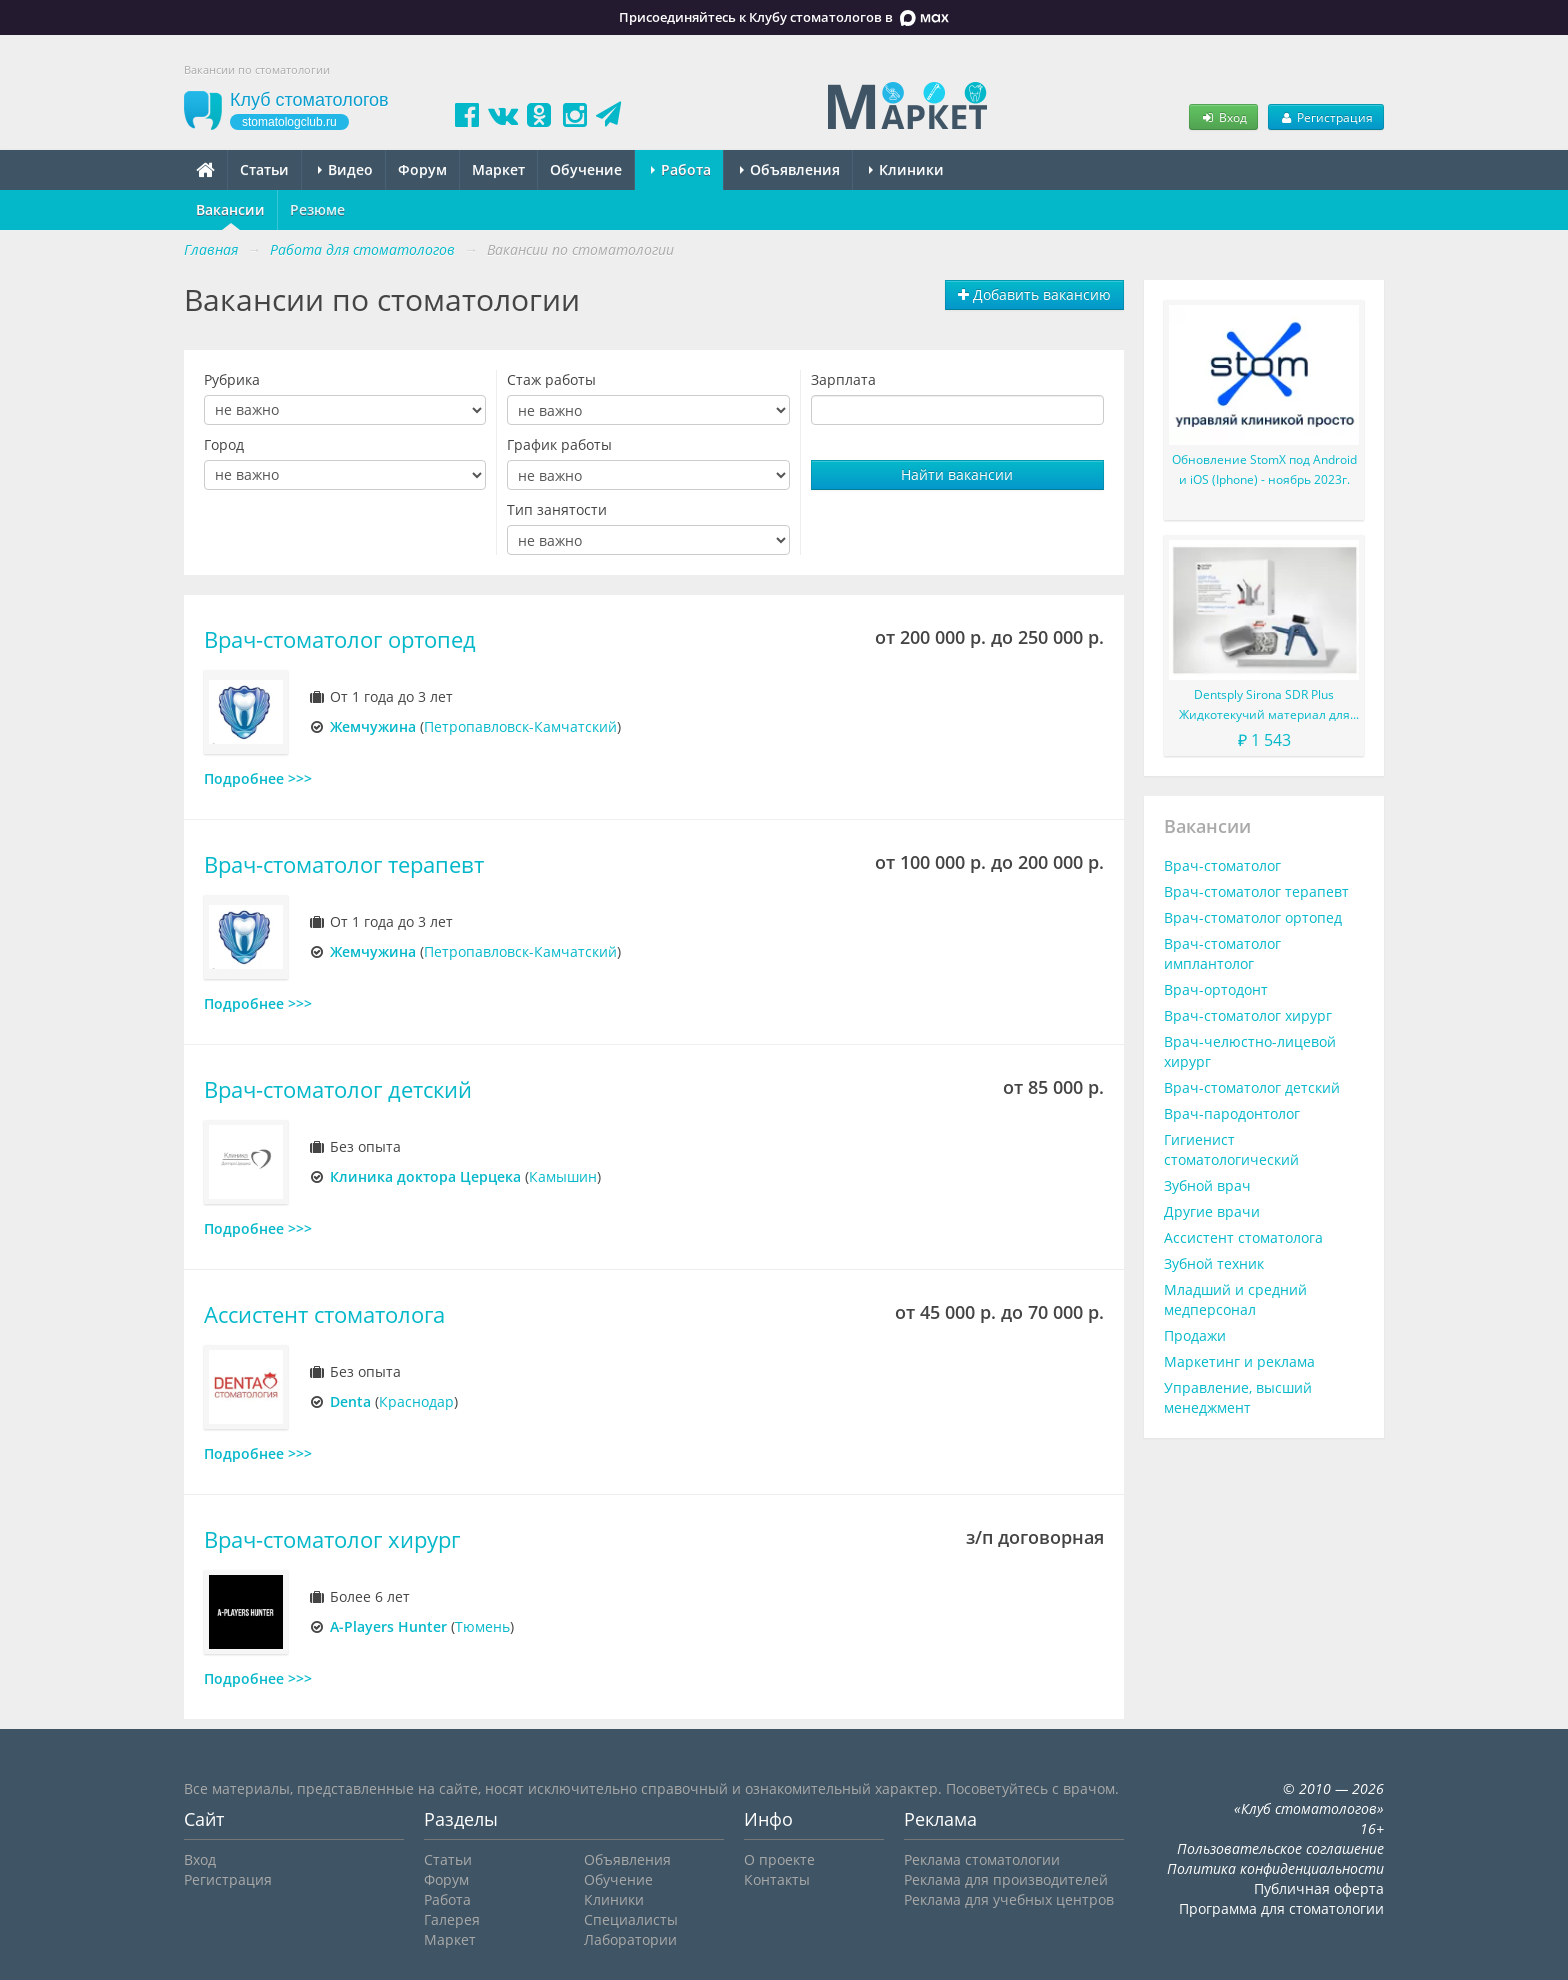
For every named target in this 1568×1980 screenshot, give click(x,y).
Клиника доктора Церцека (425, 1176)
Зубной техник (1214, 1263)
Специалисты (631, 1919)
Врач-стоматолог (1222, 865)
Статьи (264, 169)
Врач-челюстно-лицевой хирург (1250, 1051)
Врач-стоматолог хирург (332, 1539)
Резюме (317, 209)
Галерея (452, 1919)
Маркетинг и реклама (1239, 1361)
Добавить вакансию (1034, 294)
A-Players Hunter (388, 1626)
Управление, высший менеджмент (1238, 1397)
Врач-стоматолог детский (338, 1089)
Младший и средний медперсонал (1235, 1299)
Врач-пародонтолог (1232, 1113)
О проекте (779, 1859)
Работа (681, 169)
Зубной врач (1207, 1185)
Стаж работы (551, 379)
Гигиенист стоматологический (1231, 1149)
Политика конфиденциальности (1275, 1868)
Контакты (777, 1879)
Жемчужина (373, 726)
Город (224, 444)
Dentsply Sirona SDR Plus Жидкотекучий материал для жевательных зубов (1264, 705)
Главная (211, 249)
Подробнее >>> (258, 778)
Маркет (498, 169)
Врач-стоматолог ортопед (340, 639)
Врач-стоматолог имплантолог (1222, 953)
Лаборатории (630, 1939)
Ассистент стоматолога (324, 1314)
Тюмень (482, 1626)
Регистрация (1326, 117)
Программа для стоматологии (1281, 1908)
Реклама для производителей (1006, 1879)
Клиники (906, 169)
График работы (559, 444)
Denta (350, 1401)
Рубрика (232, 379)
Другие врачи (1212, 1211)
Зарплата (843, 379)
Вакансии (230, 209)
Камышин (563, 1176)
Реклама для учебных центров (1009, 1899)
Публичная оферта (1319, 1888)
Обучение (586, 169)
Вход (1223, 117)
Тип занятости (557, 509)
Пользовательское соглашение (1280, 1848)
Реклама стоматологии (982, 1859)
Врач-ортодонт (1216, 989)
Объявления (790, 169)
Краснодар (416, 1401)
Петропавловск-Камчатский (520, 726)
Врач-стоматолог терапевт (344, 864)
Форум (422, 169)
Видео (345, 169)
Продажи (1195, 1335)
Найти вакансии (957, 474)
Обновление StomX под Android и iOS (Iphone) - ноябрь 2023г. (1264, 469)
